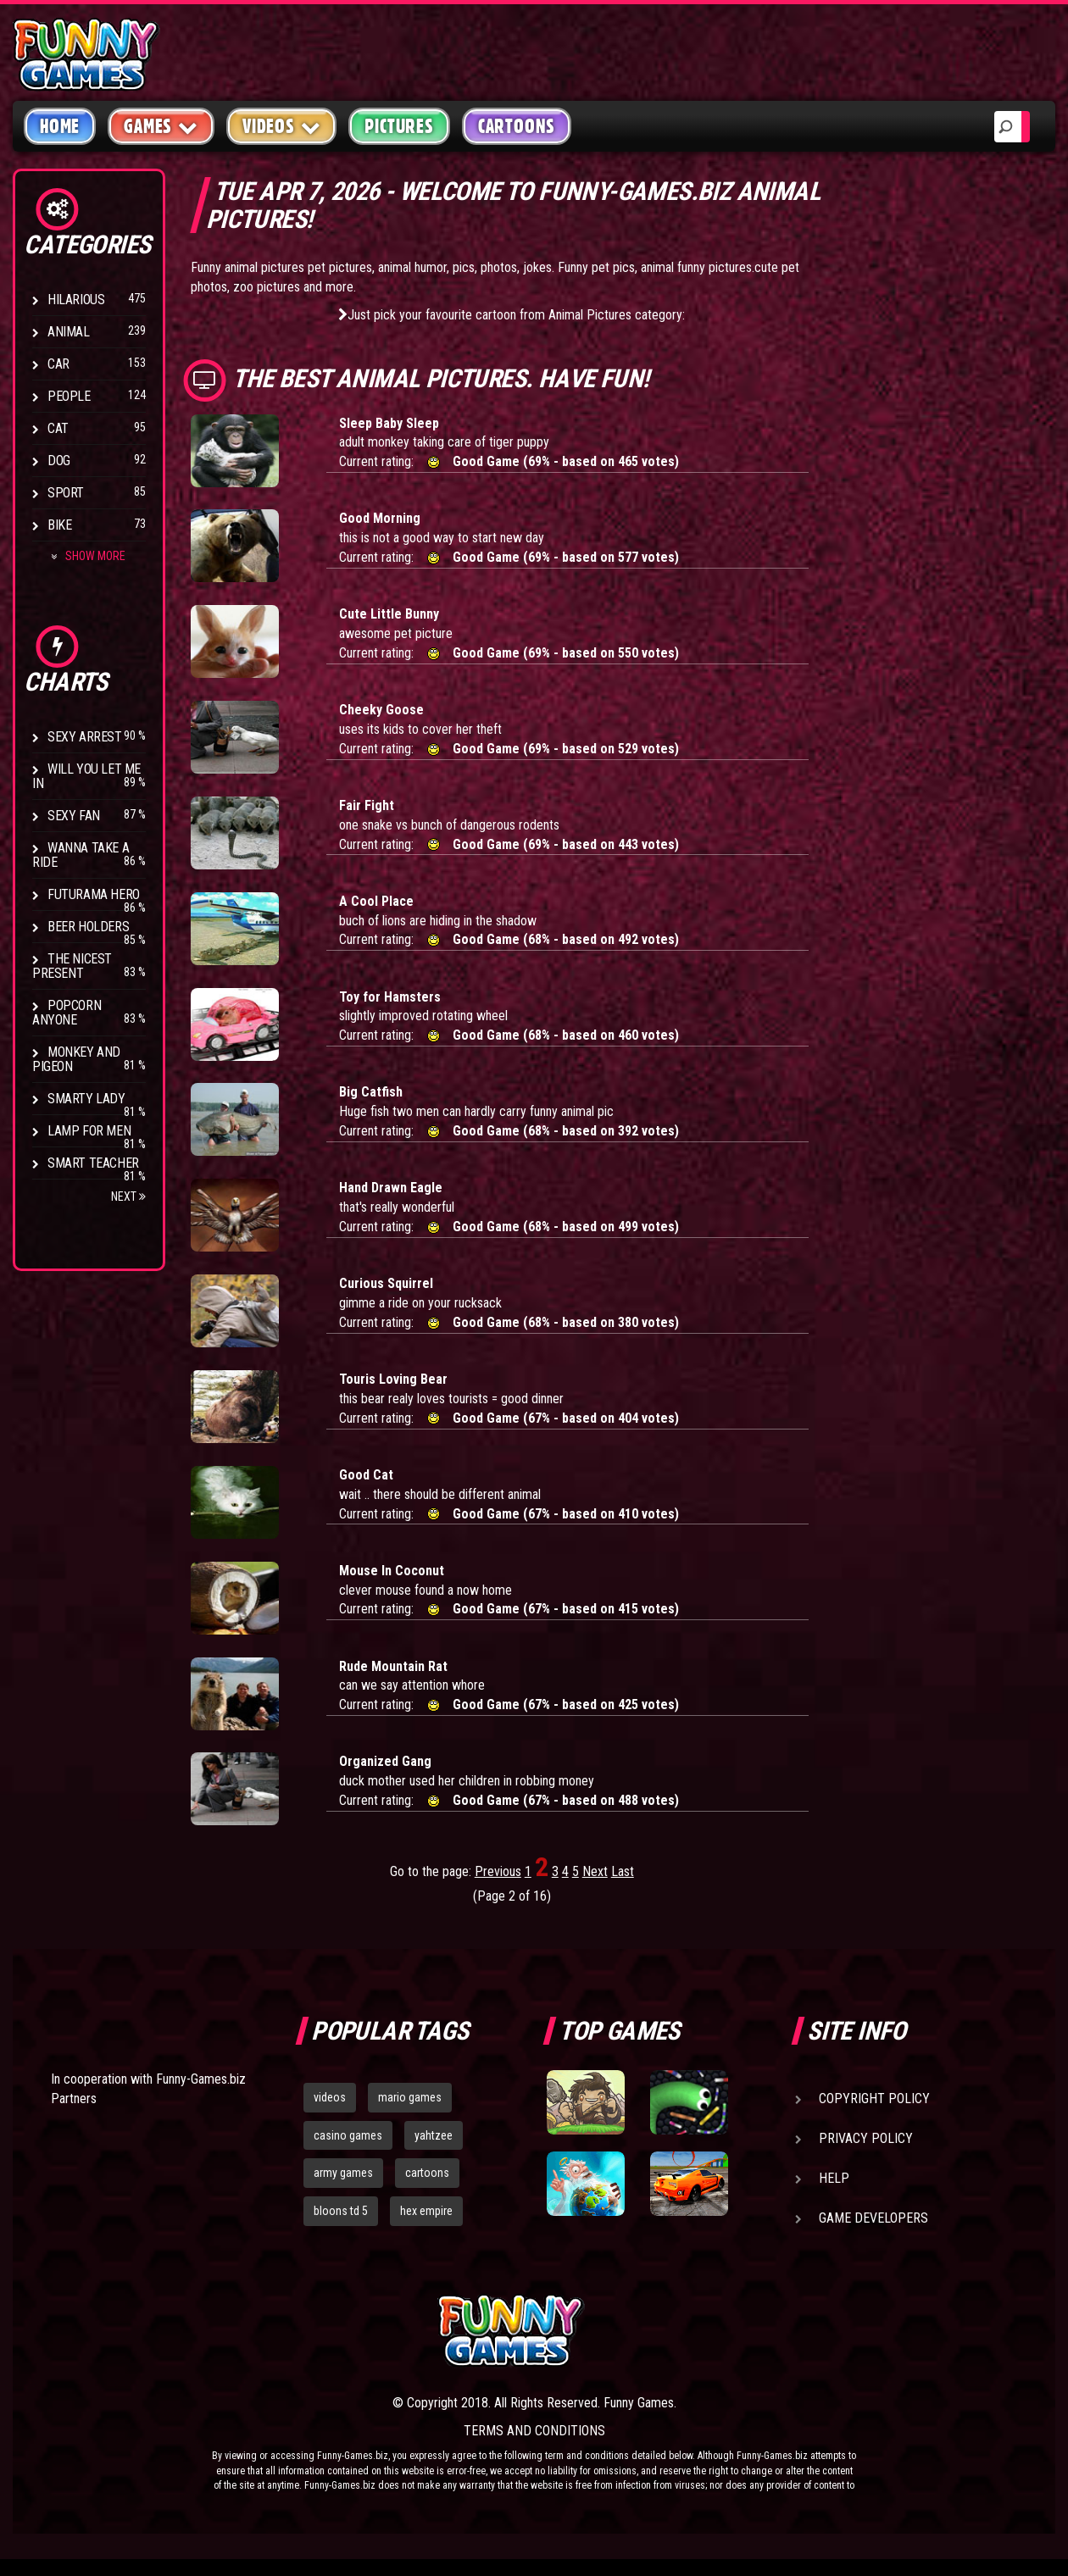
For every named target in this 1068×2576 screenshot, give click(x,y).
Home (60, 126)
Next (128, 1196)
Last (622, 1871)
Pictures (398, 126)
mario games (410, 2097)
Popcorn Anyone (66, 1012)
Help (834, 2178)
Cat (58, 428)
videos (330, 2097)
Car (58, 364)
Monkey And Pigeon (76, 1059)
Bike (59, 525)
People (69, 396)
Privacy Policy (866, 2138)
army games (343, 2172)
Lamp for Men (89, 1131)
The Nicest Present (72, 966)
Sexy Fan (73, 816)
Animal (68, 332)
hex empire (426, 2211)
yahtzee (433, 2135)
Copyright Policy (874, 2098)
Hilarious (75, 299)
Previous (498, 1871)
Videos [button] (281, 126)
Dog (58, 460)
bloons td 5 (341, 2211)
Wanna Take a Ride (80, 855)
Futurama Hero (93, 894)
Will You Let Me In (86, 776)
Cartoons (516, 126)
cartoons (427, 2172)
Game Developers (873, 2218)
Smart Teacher (93, 1163)
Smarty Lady (86, 1099)
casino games (348, 2135)
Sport (65, 493)
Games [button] (161, 126)
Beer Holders (88, 927)
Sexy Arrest (84, 737)
